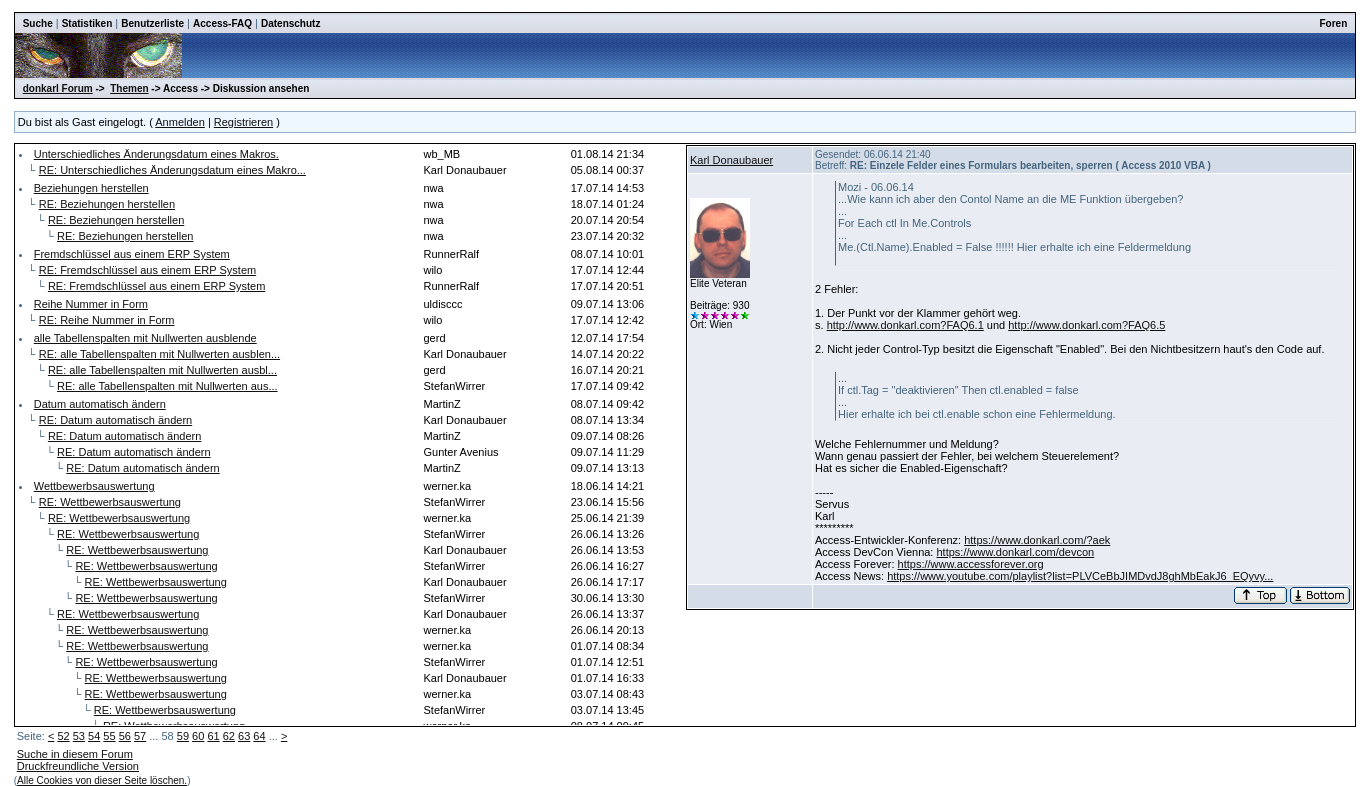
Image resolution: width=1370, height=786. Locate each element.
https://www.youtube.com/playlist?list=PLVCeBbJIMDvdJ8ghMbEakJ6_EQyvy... (1080, 576)
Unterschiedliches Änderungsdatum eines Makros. (156, 154)
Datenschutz (290, 23)
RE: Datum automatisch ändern (115, 420)
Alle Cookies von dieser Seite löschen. (102, 780)
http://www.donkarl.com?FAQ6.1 (905, 325)
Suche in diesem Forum (75, 754)
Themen (129, 88)
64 (259, 736)
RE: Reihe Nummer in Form (107, 320)
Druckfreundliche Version (78, 766)
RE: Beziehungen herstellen (107, 204)
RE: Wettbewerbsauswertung (110, 502)
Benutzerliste (152, 23)
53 (79, 736)
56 (125, 736)
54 (94, 736)
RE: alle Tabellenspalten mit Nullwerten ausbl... (162, 370)
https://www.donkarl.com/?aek (1037, 540)
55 (109, 736)
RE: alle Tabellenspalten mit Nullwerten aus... (167, 386)
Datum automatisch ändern (100, 404)
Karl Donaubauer (731, 160)
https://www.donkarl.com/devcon (1015, 552)
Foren (1334, 23)
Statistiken (87, 23)
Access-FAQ (222, 23)
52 (63, 736)
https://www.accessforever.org (971, 564)
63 (244, 736)
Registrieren (243, 122)
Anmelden (180, 122)
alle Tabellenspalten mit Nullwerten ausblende (145, 338)
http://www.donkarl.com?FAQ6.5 (1086, 325)
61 (213, 736)
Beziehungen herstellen (91, 188)
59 (183, 736)
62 (229, 736)
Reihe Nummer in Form (91, 304)
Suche (38, 23)
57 (140, 736)
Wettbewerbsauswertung (94, 486)
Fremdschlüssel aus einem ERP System (132, 254)
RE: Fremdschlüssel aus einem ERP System (147, 270)
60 (198, 736)
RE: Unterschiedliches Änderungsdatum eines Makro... (172, 170)
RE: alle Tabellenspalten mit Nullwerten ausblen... (159, 354)
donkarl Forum (58, 88)
